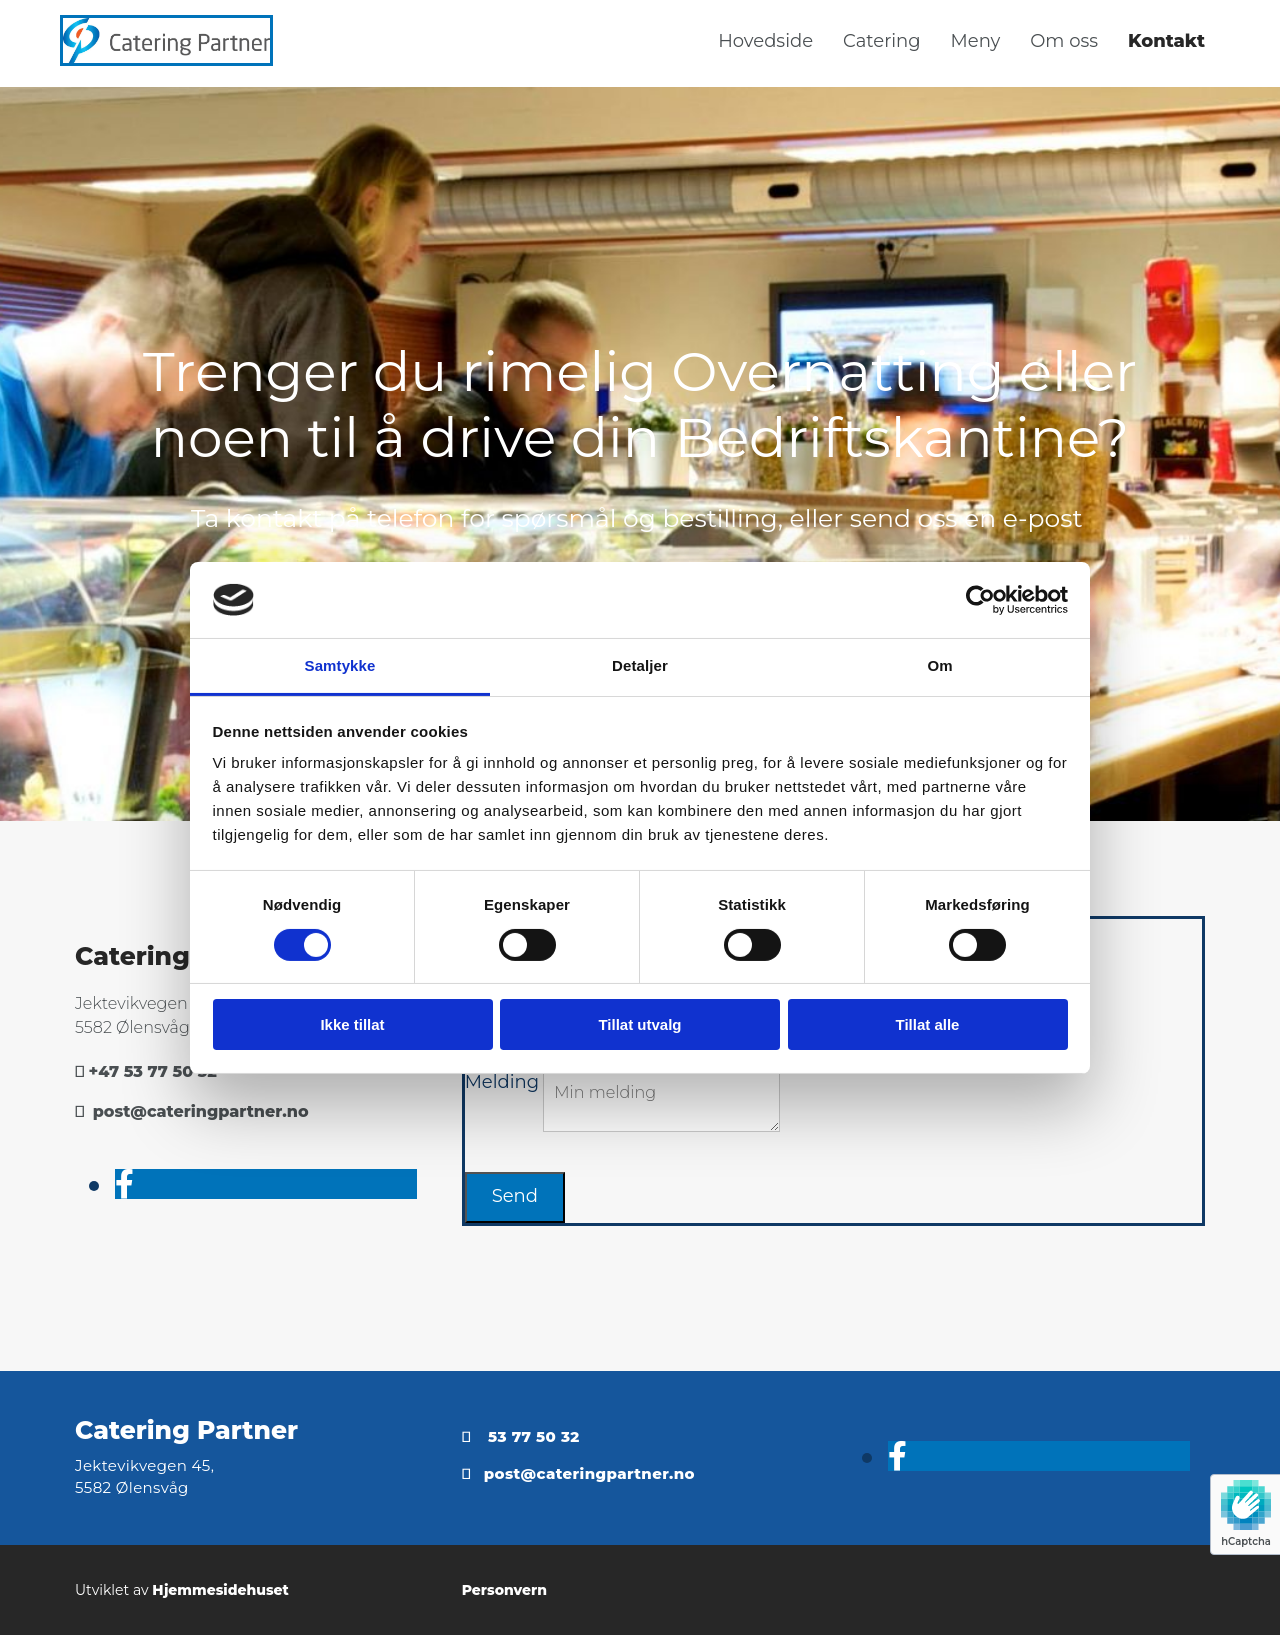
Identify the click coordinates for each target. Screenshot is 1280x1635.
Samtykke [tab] (340, 665)
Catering (882, 41)
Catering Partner (186, 1430)
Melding (502, 1082)
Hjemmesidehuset (220, 1590)
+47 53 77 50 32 (153, 1071)
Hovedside (765, 41)
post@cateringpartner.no (201, 1111)
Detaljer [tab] (640, 665)
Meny (976, 41)
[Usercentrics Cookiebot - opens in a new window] (980, 600)
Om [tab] (939, 665)
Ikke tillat (352, 1024)
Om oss (1064, 41)
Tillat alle (928, 1024)
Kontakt (1166, 41)
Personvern (504, 1590)
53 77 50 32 (534, 1436)
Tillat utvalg (639, 1024)
